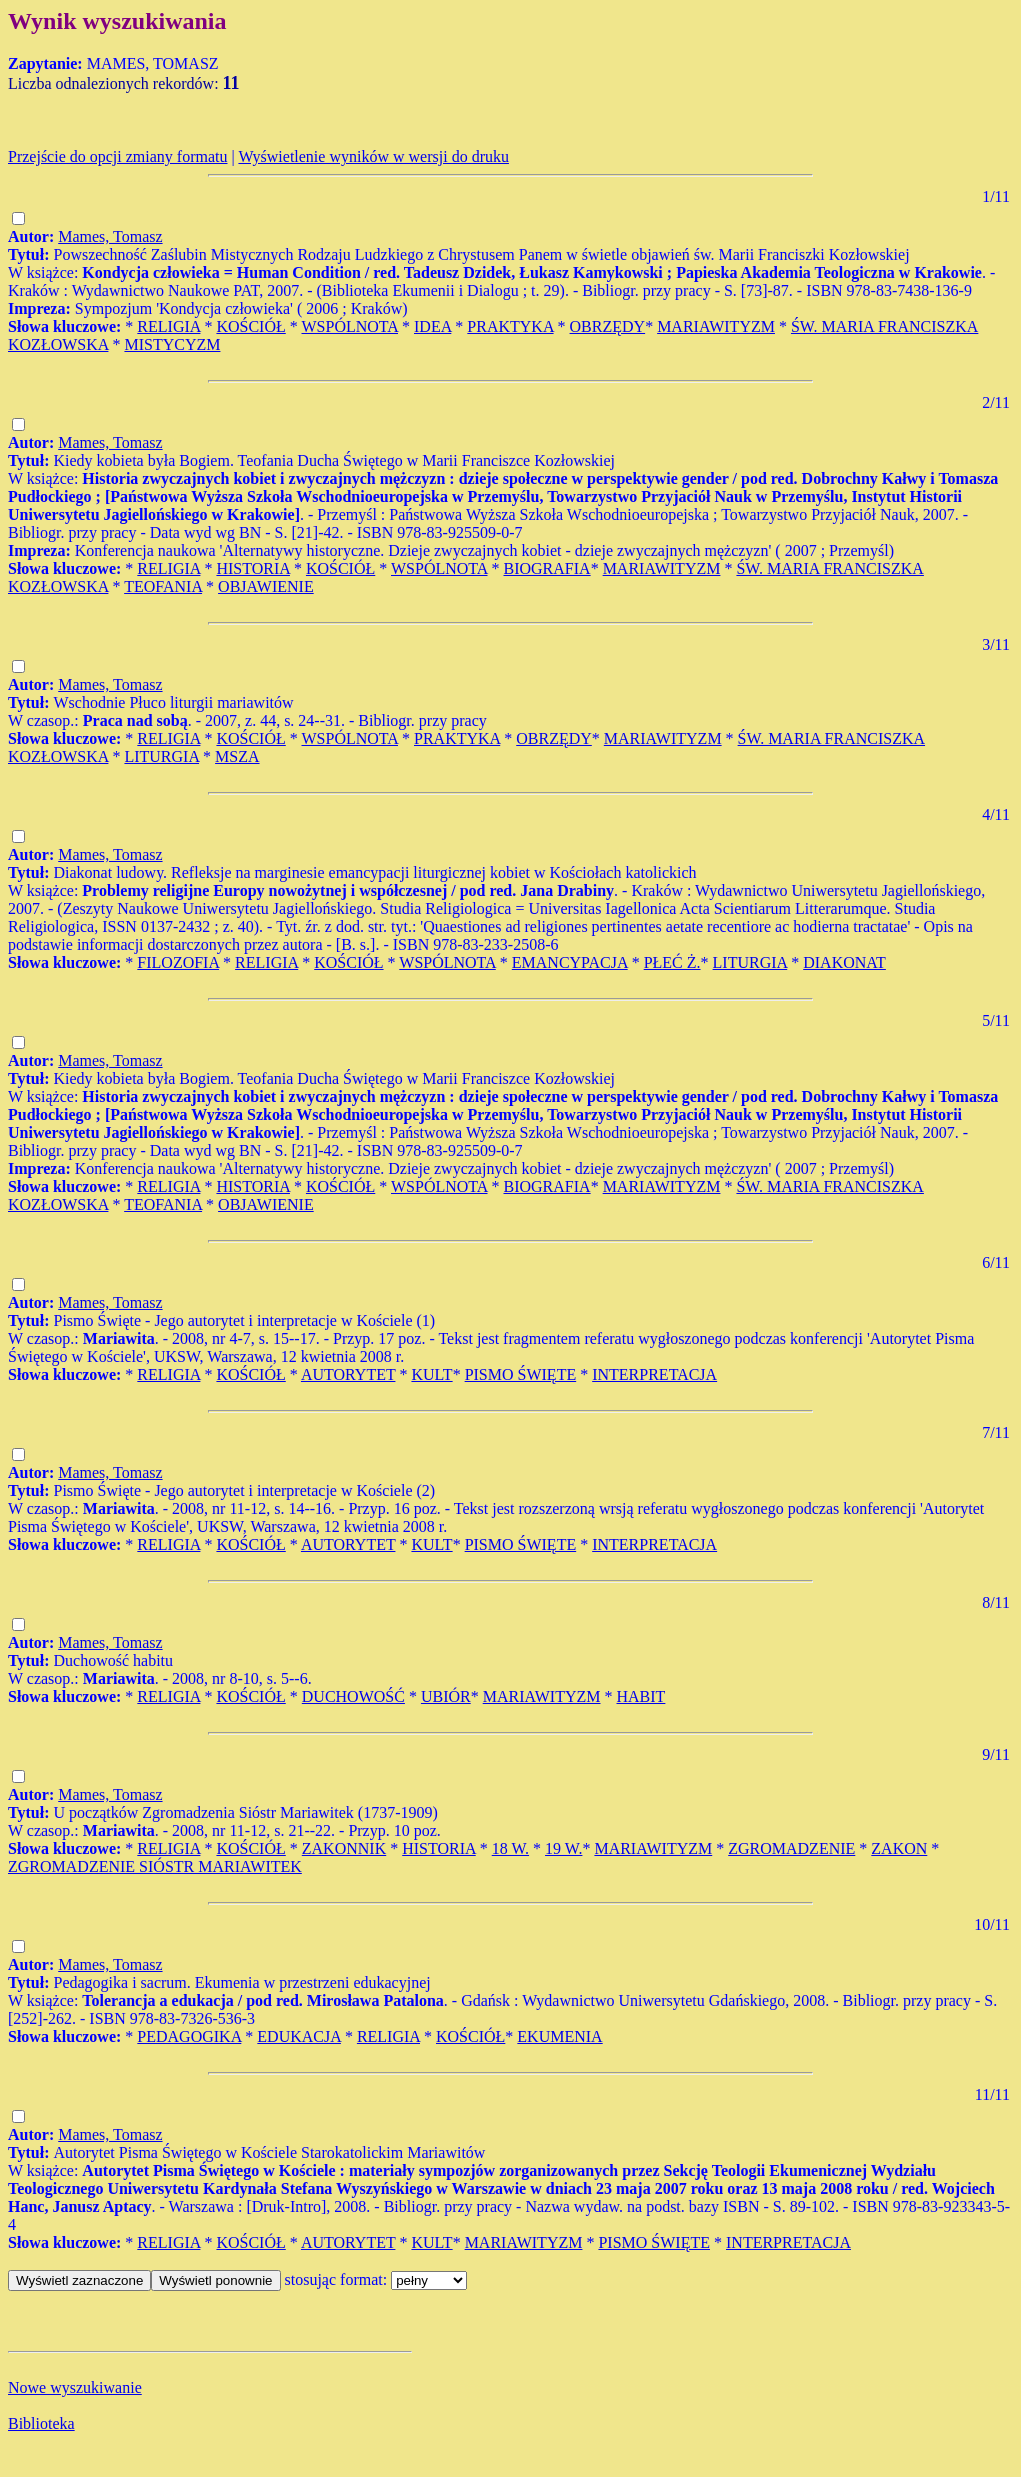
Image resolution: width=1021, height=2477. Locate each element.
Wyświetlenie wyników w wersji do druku (373, 156)
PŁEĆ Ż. (672, 962)
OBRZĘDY (608, 326)
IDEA (432, 326)
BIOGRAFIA (547, 568)
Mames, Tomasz (110, 236)
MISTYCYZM (172, 344)
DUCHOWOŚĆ (353, 1696)
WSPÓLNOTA (350, 326)
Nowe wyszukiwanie (75, 2387)
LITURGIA (161, 756)
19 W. (563, 1848)
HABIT (641, 1696)
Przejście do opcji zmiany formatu (117, 156)
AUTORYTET (348, 1374)
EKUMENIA (559, 2036)
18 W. (510, 1848)
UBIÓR (446, 1696)
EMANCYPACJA (570, 962)
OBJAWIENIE (266, 586)
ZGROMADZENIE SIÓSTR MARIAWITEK (155, 1866)
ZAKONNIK (344, 1848)
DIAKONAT (844, 962)
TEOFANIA (163, 586)
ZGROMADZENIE (791, 1848)
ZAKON (899, 1848)
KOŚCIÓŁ (250, 326)
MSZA (237, 756)
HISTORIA (253, 568)
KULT (431, 1374)
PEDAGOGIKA (189, 2036)
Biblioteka (41, 2423)
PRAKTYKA (510, 326)
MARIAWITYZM (716, 326)
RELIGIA (168, 326)
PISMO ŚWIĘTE (521, 1374)
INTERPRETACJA (654, 1374)
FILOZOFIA (178, 962)
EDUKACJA (299, 2036)
